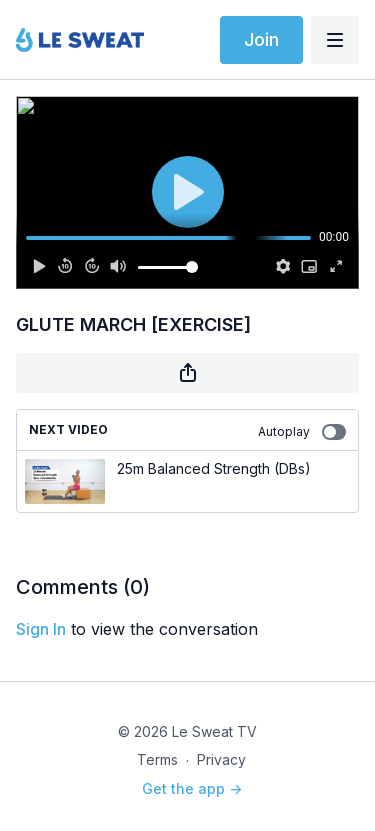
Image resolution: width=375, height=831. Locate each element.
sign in (41, 629)
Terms (157, 759)
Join (261, 39)
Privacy (221, 759)
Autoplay (302, 432)
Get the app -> (192, 788)
